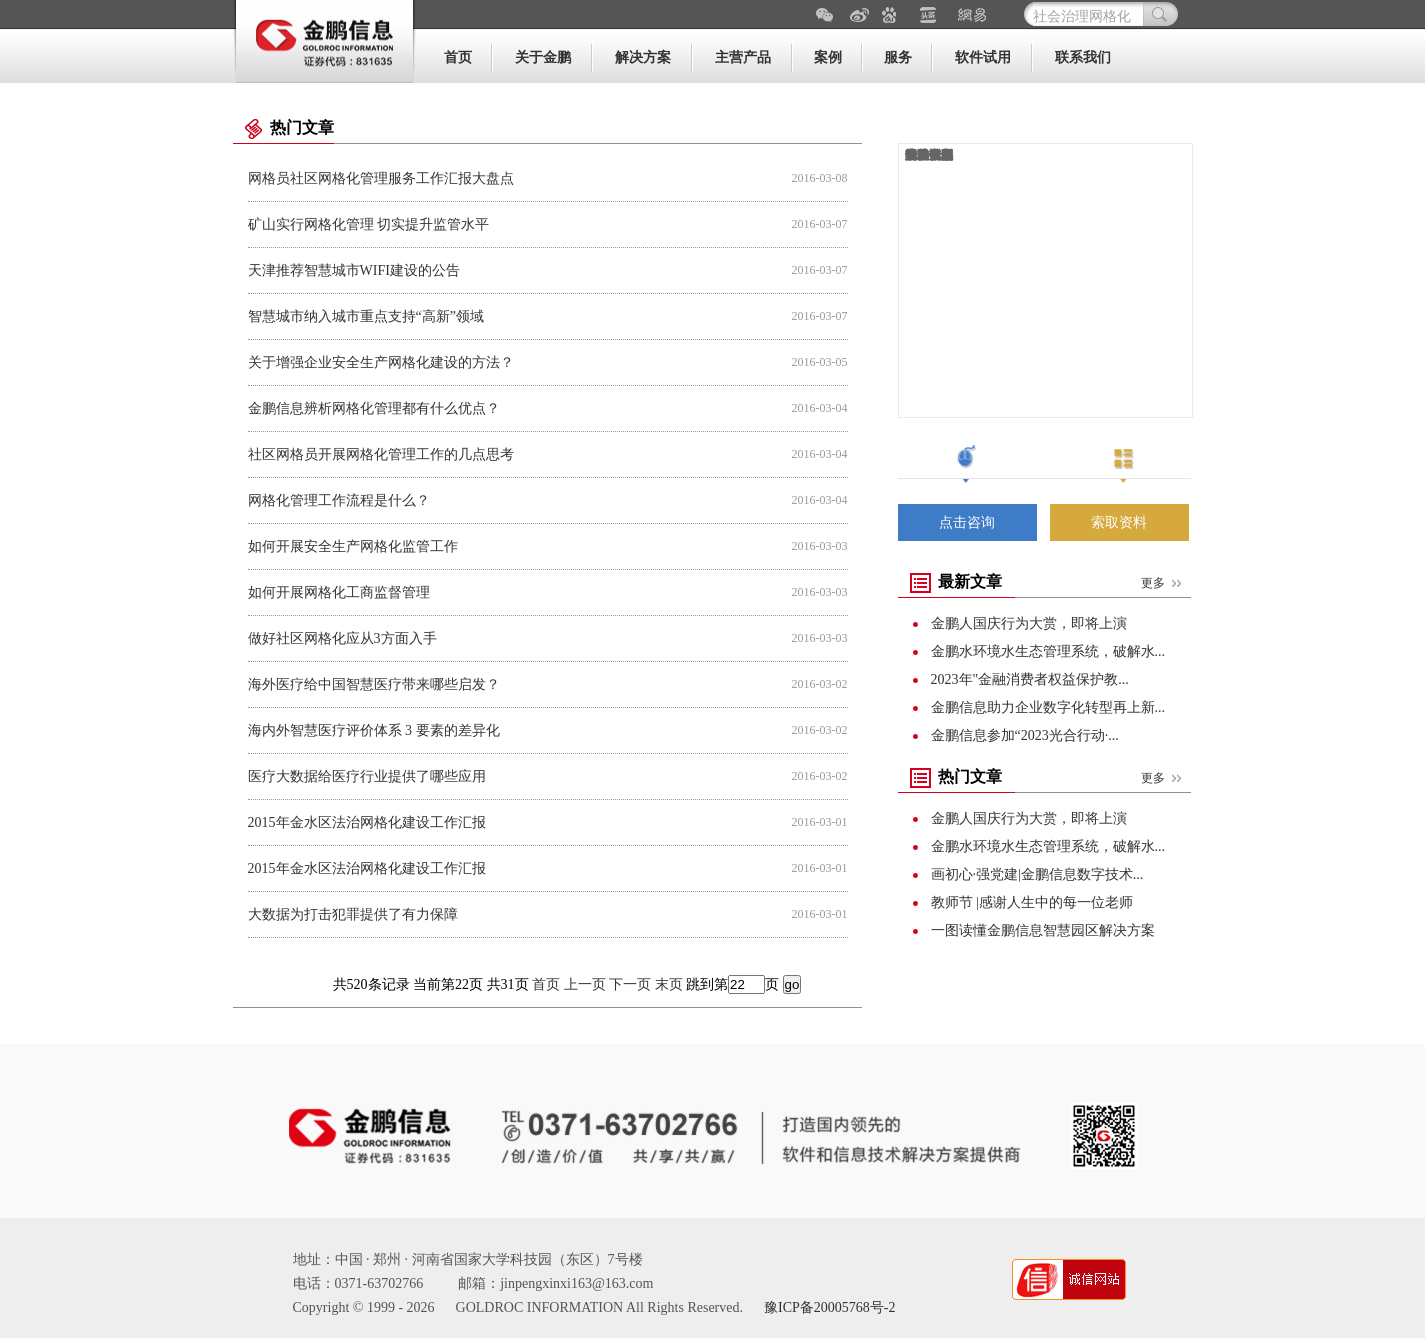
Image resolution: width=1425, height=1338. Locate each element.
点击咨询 (967, 522)
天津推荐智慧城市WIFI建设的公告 (354, 270)
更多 (1153, 583)
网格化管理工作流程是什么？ (339, 500)
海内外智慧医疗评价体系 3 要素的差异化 (374, 730)
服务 (898, 57)
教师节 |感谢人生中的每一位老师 (1032, 902)
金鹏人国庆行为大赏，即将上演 (1029, 623)
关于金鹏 (543, 57)
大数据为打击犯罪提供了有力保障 (353, 914)
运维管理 (929, 155)
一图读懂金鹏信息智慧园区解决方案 (1043, 930)
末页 (669, 984)
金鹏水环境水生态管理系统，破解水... (1048, 651)
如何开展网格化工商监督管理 (339, 592)
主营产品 (743, 57)
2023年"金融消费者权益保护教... (1030, 679)
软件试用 (983, 57)
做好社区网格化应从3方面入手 (342, 638)
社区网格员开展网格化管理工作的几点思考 (381, 454)
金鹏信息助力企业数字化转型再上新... (1048, 707)
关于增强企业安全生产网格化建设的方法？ (381, 362)
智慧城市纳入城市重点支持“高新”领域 (366, 316)
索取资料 (1119, 522)
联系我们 (1083, 57)
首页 (458, 57)
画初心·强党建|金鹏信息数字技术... (1037, 874)
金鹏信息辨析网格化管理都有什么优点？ (374, 408)
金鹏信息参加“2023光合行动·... (1025, 735)
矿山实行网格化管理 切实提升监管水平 (369, 224)
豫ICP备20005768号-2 (829, 1307)
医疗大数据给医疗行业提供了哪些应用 (367, 776)
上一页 (585, 984)
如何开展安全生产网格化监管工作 (353, 546)
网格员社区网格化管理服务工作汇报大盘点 (381, 178)
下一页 (630, 984)
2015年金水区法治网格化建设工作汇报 (367, 822)
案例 (828, 57)
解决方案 (643, 57)
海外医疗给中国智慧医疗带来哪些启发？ (374, 684)
